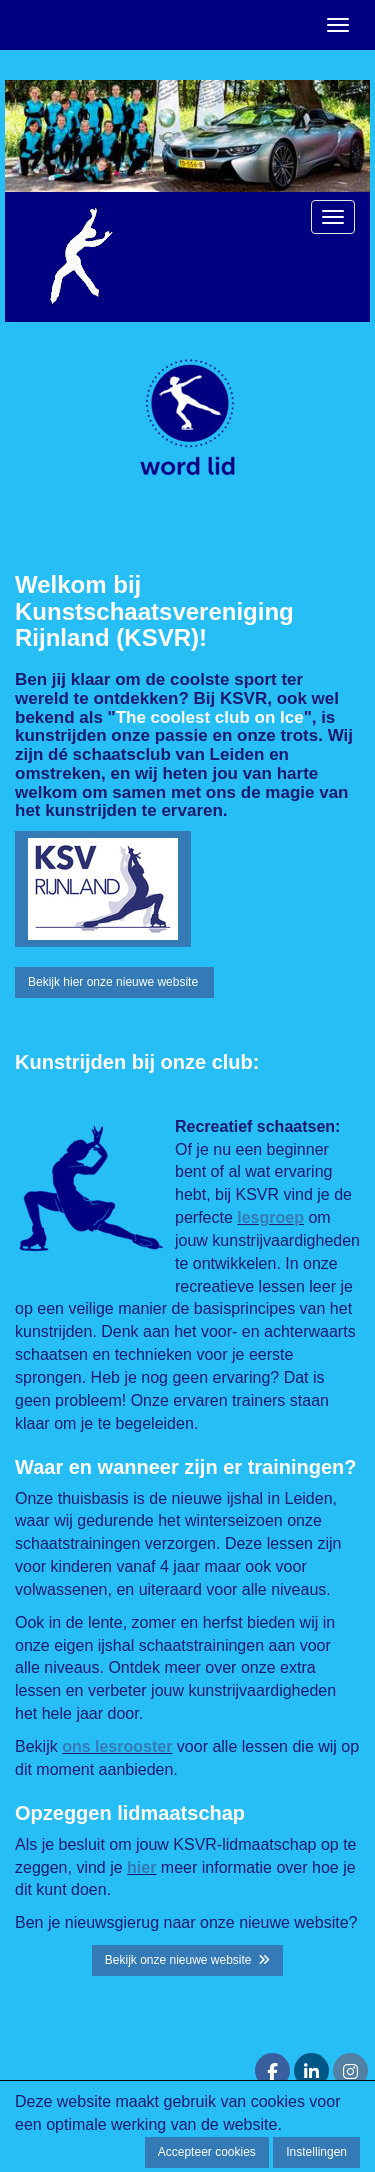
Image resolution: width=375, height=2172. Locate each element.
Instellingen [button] (316, 2152)
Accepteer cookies (207, 2152)
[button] (103, 889)
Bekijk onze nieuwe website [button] (187, 1960)
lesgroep (270, 1217)
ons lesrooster (117, 1746)
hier (141, 1867)
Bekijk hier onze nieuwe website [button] (114, 982)
